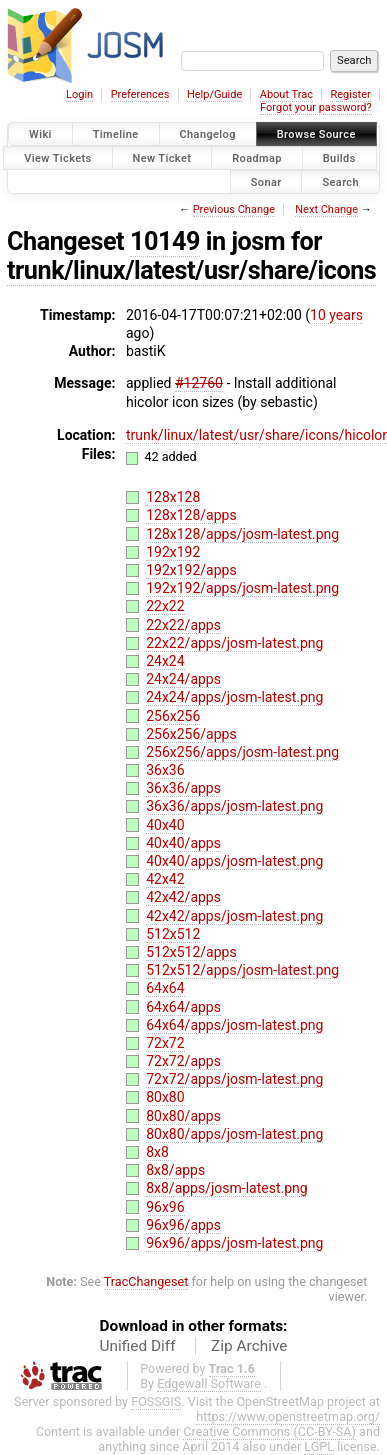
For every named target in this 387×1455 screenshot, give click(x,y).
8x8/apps (175, 1170)
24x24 (165, 661)
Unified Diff (138, 1346)
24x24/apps (183, 679)
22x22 (165, 606)
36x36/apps (183, 788)
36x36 (165, 770)
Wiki (40, 134)
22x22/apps (183, 625)
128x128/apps (191, 515)
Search (340, 181)
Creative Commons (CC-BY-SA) (269, 1431)
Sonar (266, 181)
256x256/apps (191, 734)
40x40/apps (183, 843)
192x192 (173, 552)
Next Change (326, 209)
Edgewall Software (209, 1383)
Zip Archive (249, 1346)
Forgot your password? (316, 107)
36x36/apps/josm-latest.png (234, 806)
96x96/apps (183, 1225)
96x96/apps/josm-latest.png (234, 1243)
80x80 (165, 1097)
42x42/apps (183, 897)
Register (350, 94)
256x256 (173, 716)
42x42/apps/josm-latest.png (234, 916)
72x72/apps (183, 1061)
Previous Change (234, 209)
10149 (165, 241)
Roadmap (257, 157)
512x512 (173, 934)
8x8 (157, 1152)
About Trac (286, 94)
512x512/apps (191, 952)
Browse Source (316, 134)
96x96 (165, 1207)
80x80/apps (183, 1116)
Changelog (208, 134)
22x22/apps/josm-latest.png (234, 643)
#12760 (199, 383)
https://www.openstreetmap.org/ (288, 1416)
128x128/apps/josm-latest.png (242, 534)
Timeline (116, 134)
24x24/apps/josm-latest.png (234, 697)
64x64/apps (183, 1007)
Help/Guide (214, 94)
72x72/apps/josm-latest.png (234, 1079)
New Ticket (162, 157)
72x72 (165, 1043)
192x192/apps (191, 570)
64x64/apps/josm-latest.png (234, 1025)
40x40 (165, 825)
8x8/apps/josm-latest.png (226, 1188)
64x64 (165, 988)
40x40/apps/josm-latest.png (234, 861)
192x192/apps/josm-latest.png (242, 588)
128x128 (173, 497)
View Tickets (57, 157)
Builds (339, 157)
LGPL (319, 1446)
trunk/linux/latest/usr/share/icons (191, 270)
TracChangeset (146, 1281)
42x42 (165, 879)
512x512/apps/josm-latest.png (242, 970)
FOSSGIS (156, 1401)
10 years (336, 315)
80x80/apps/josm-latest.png (234, 1134)
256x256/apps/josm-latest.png (242, 752)
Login (79, 94)
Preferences (140, 94)
